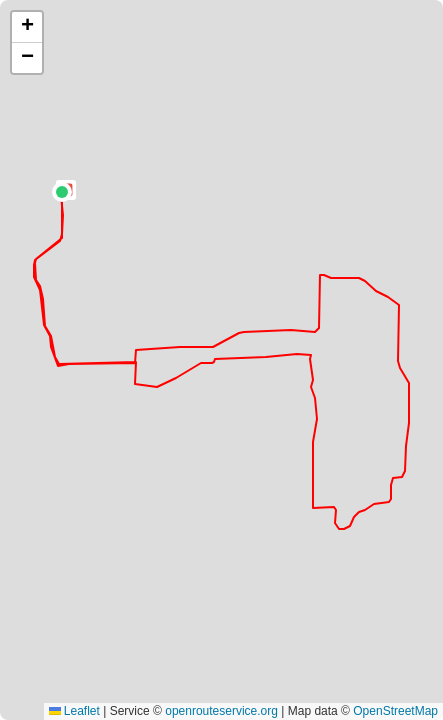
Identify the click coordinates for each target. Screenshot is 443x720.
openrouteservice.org (221, 711)
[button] (62, 192)
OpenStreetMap (395, 711)
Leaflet (74, 711)
